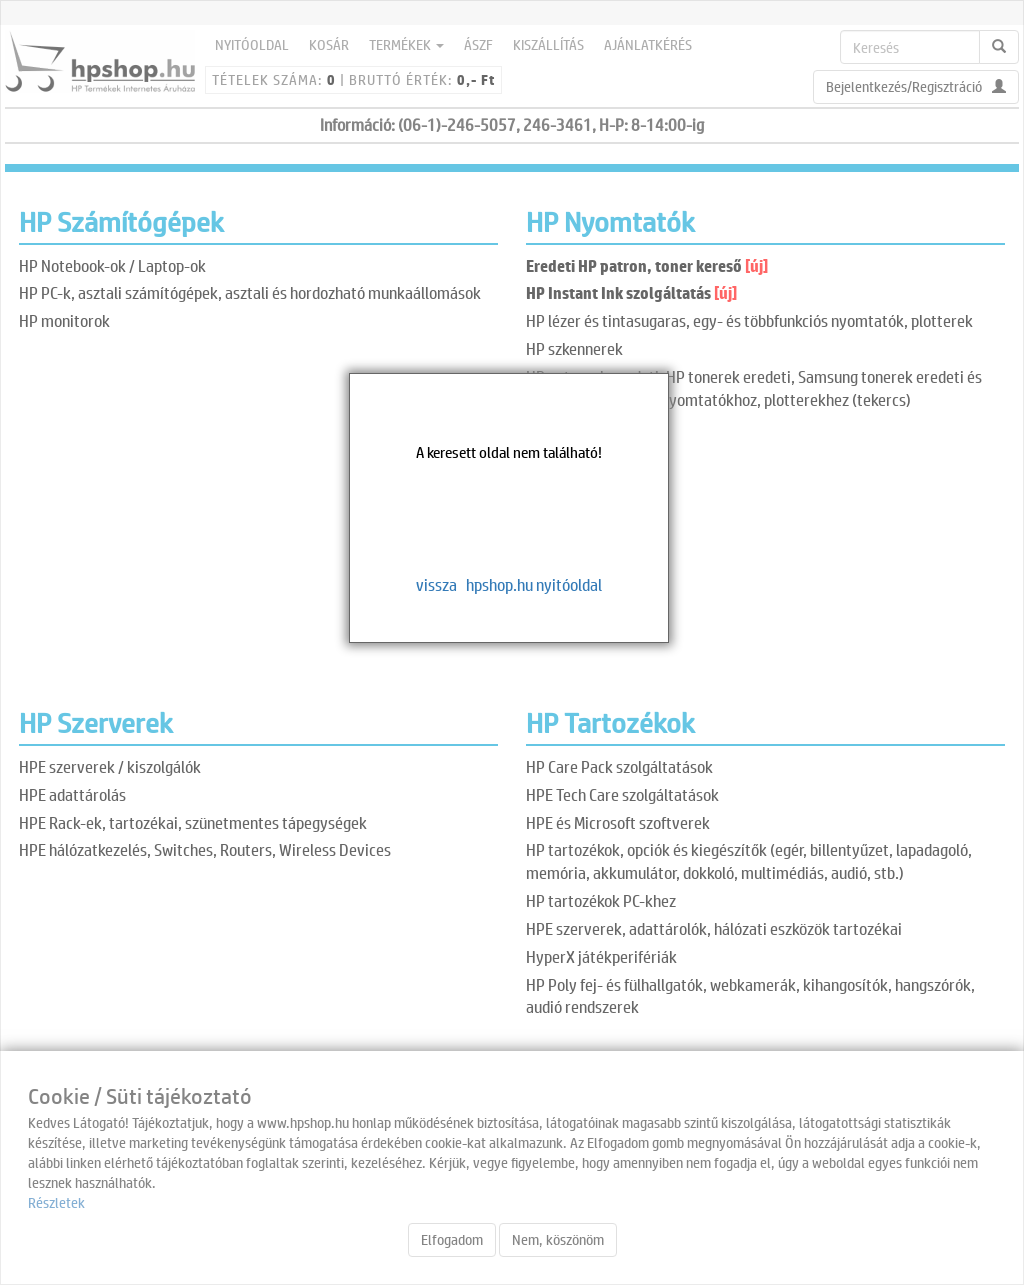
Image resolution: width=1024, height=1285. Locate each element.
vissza (436, 584)
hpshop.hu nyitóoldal (534, 584)
